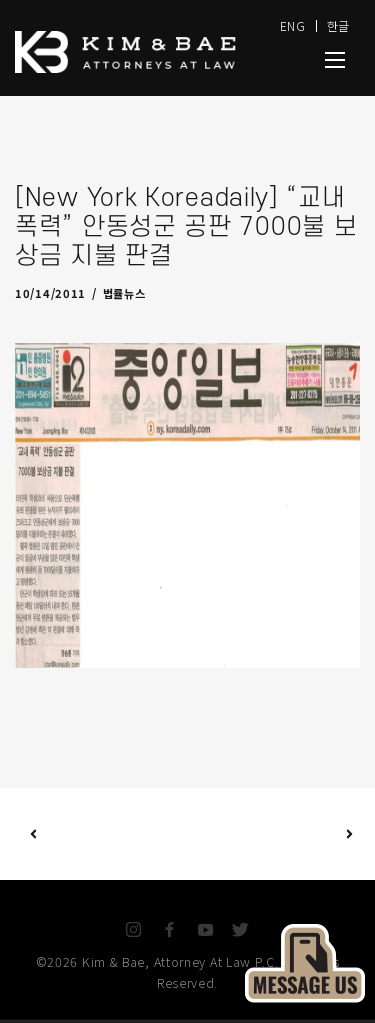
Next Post (269, 834)
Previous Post (33, 833)
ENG (293, 25)
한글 (338, 25)
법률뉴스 (124, 293)
